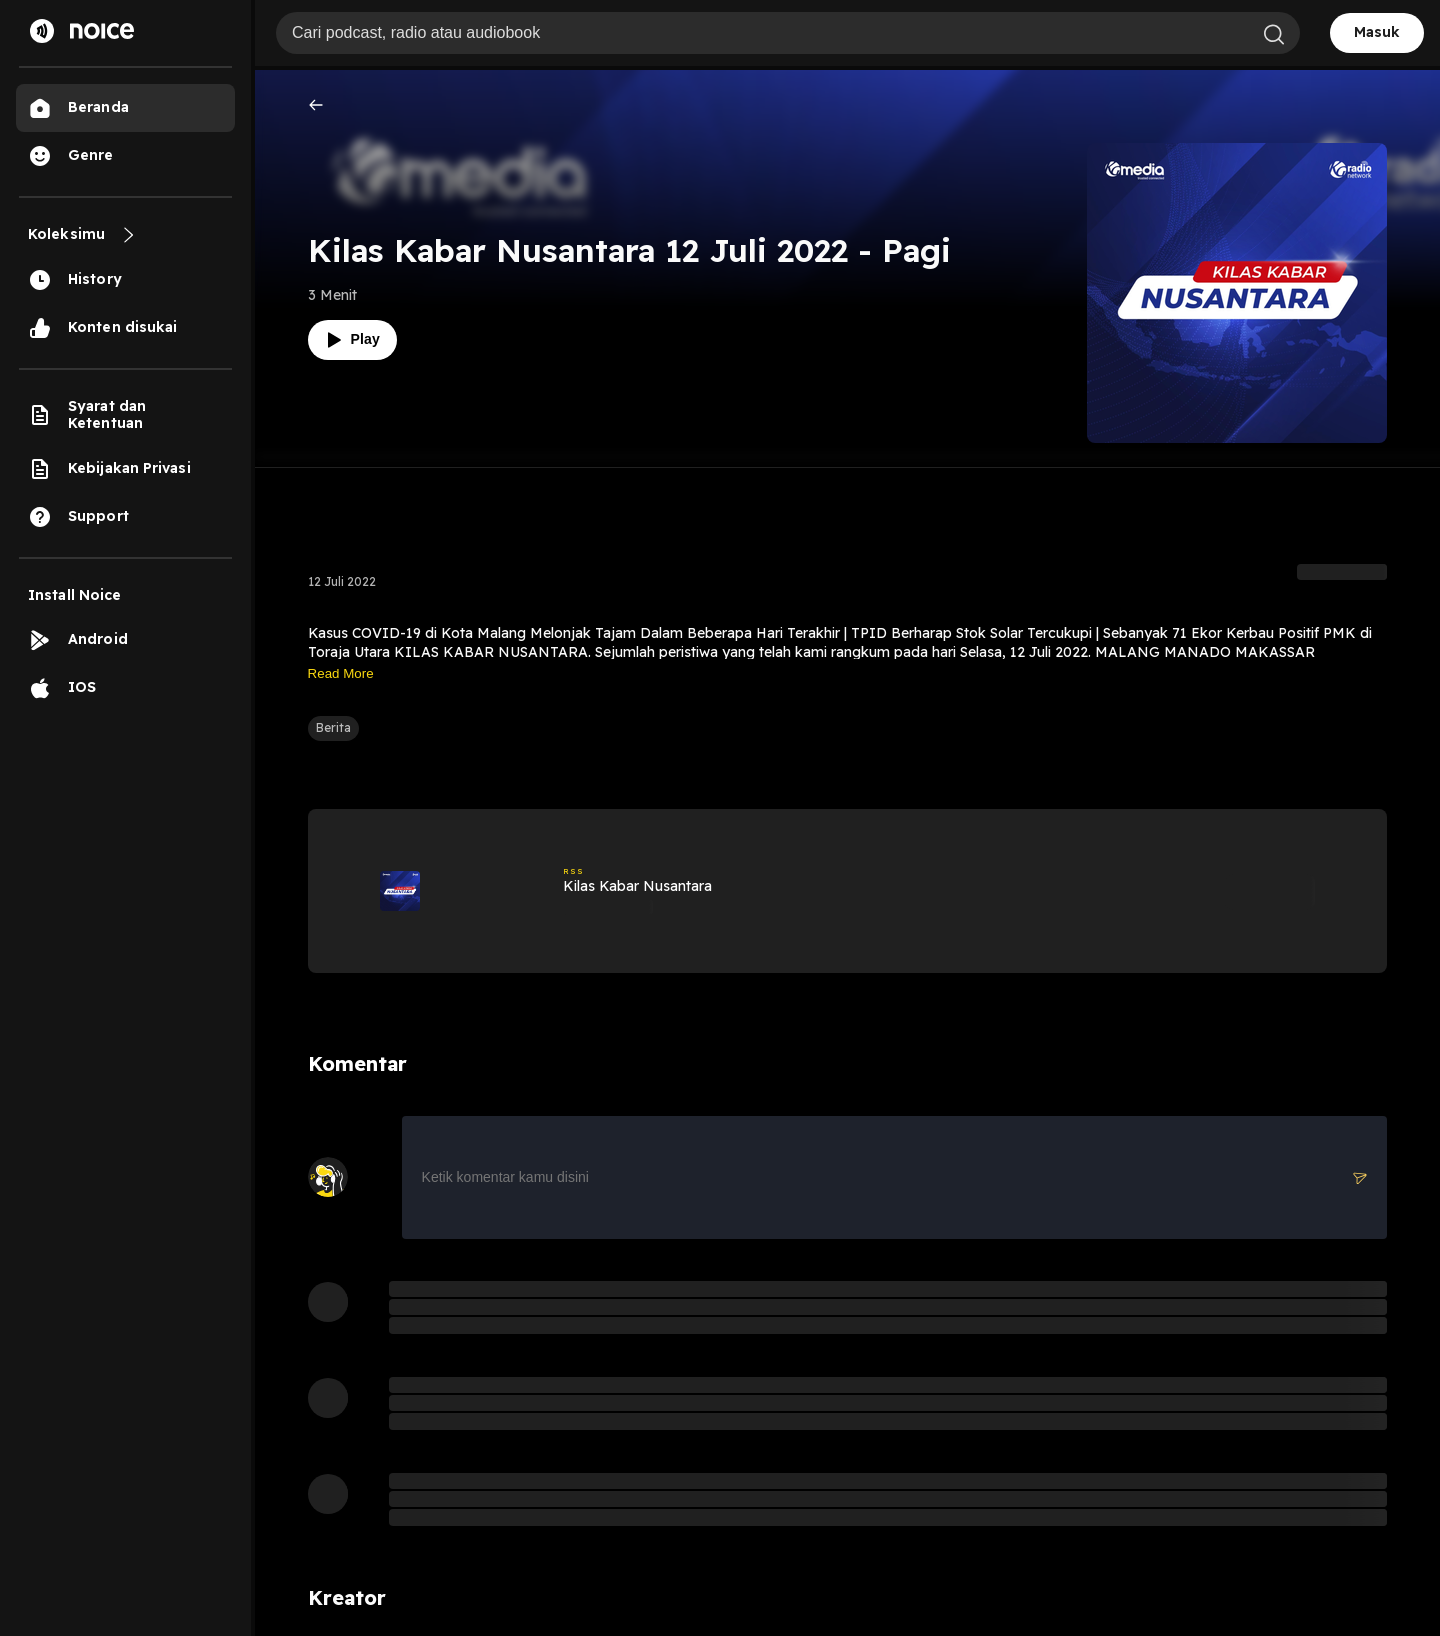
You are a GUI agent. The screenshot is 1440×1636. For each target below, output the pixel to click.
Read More (341, 673)
